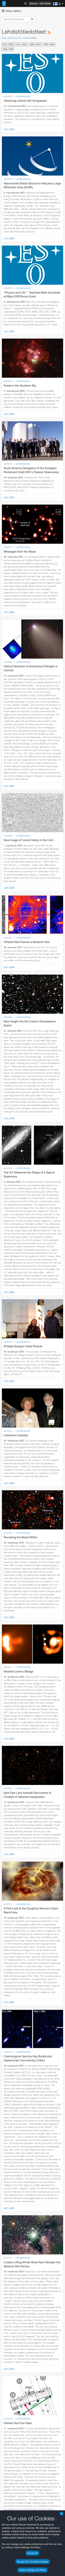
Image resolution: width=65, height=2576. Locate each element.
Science (33, 3)
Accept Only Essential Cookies (32, 2561)
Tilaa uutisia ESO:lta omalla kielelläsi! (19, 38)
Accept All (32, 2553)
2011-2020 (21, 44)
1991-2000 (49, 44)
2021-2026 (8, 44)
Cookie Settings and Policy (32, 2570)
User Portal (45, 3)
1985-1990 (8, 49)
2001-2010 (35, 44)
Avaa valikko (11, 11)
